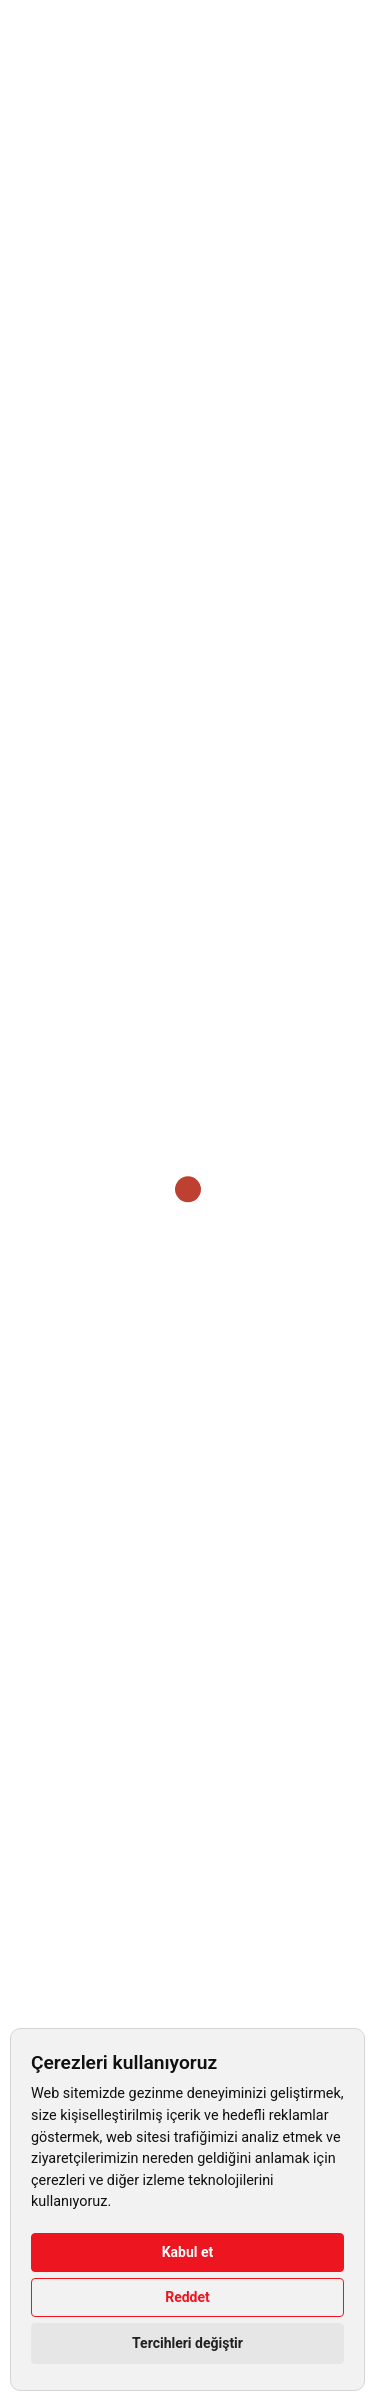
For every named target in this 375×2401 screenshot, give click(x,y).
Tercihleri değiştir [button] (187, 2343)
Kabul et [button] (188, 2252)
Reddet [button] (187, 2297)
